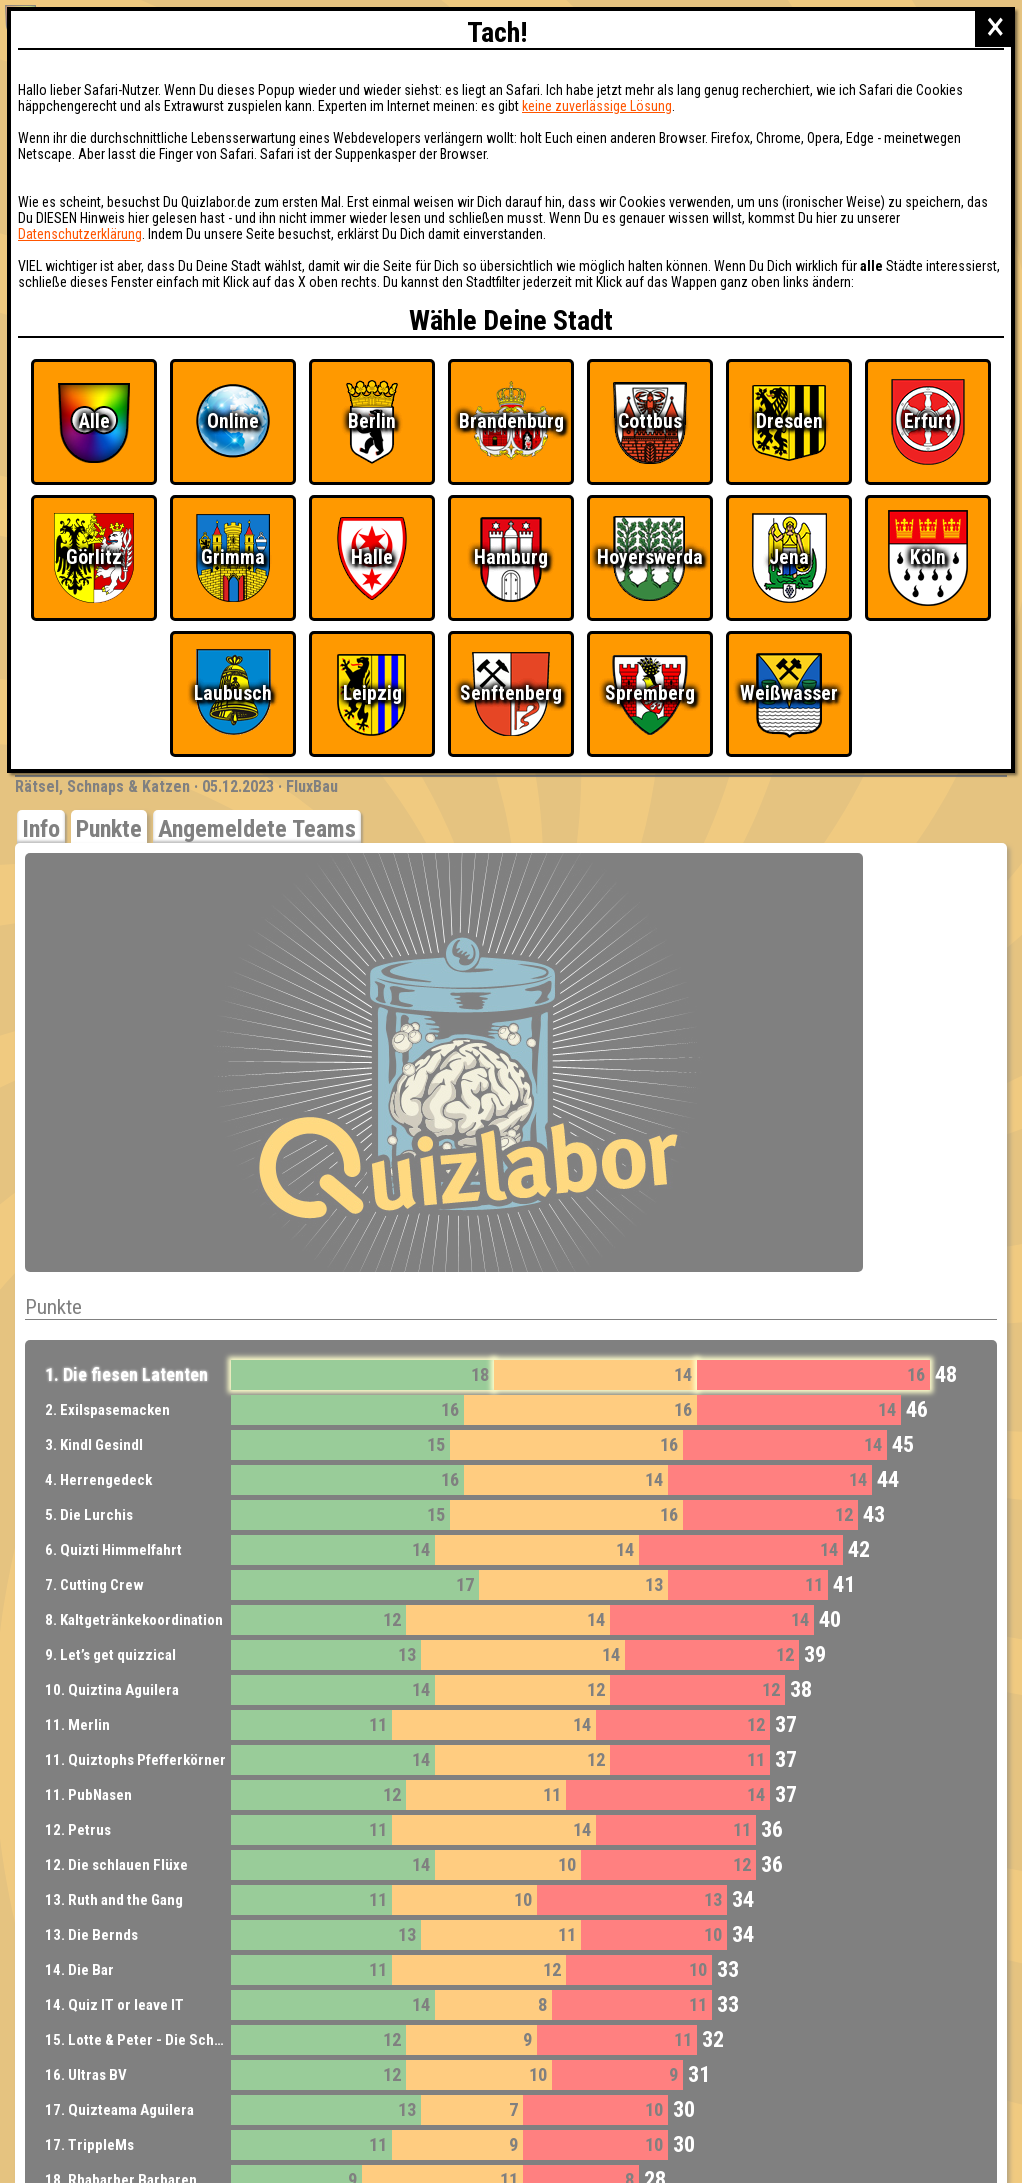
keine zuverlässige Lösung (597, 106)
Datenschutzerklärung (80, 234)
